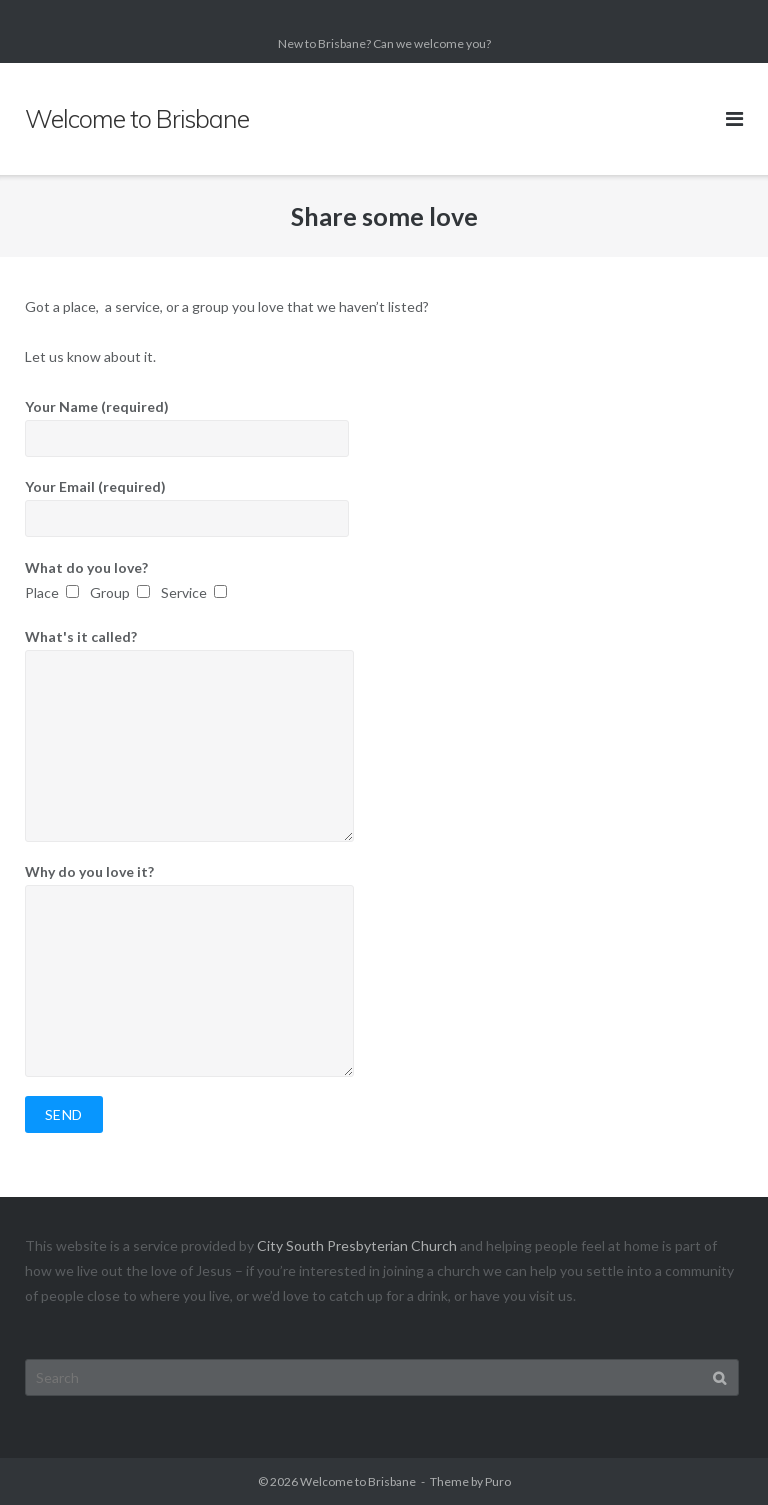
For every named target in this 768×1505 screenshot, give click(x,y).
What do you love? (384, 582)
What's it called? (384, 735)
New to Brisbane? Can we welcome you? (384, 43)
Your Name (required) (384, 427)
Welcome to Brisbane (358, 1481)
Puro (498, 1481)
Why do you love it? (384, 970)
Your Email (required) (384, 507)
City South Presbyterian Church (357, 1245)
